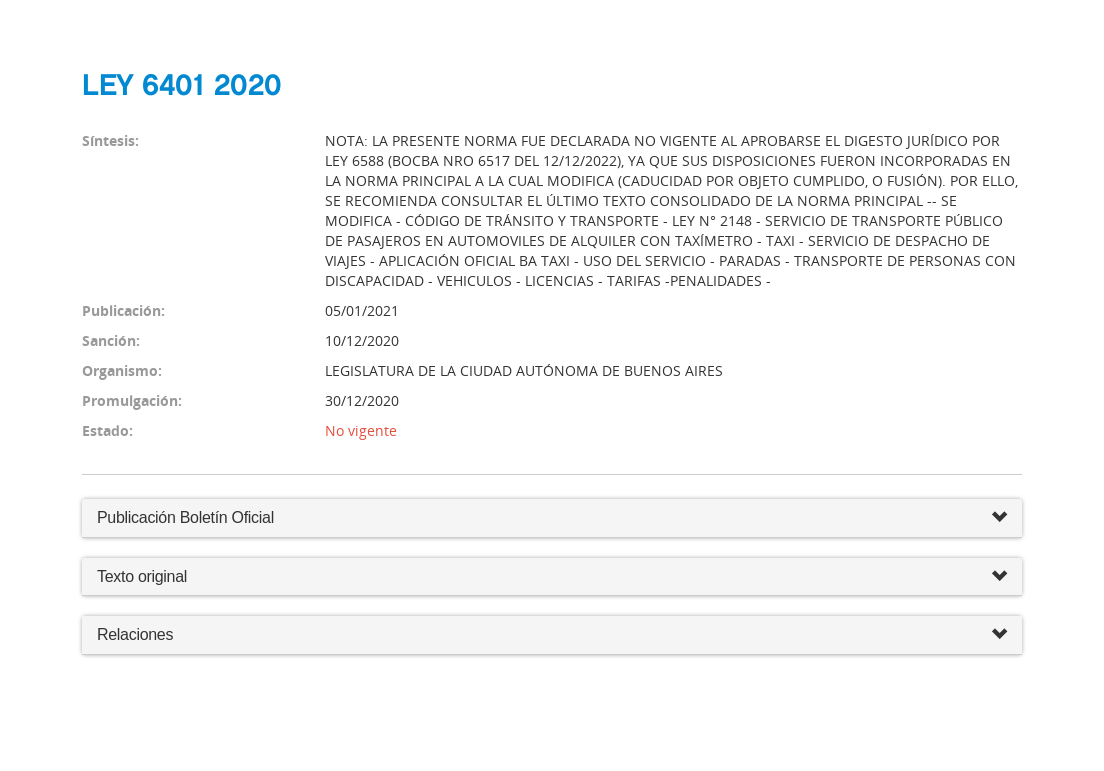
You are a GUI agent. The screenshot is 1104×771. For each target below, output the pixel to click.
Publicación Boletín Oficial (185, 517)
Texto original (142, 576)
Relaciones (552, 635)
